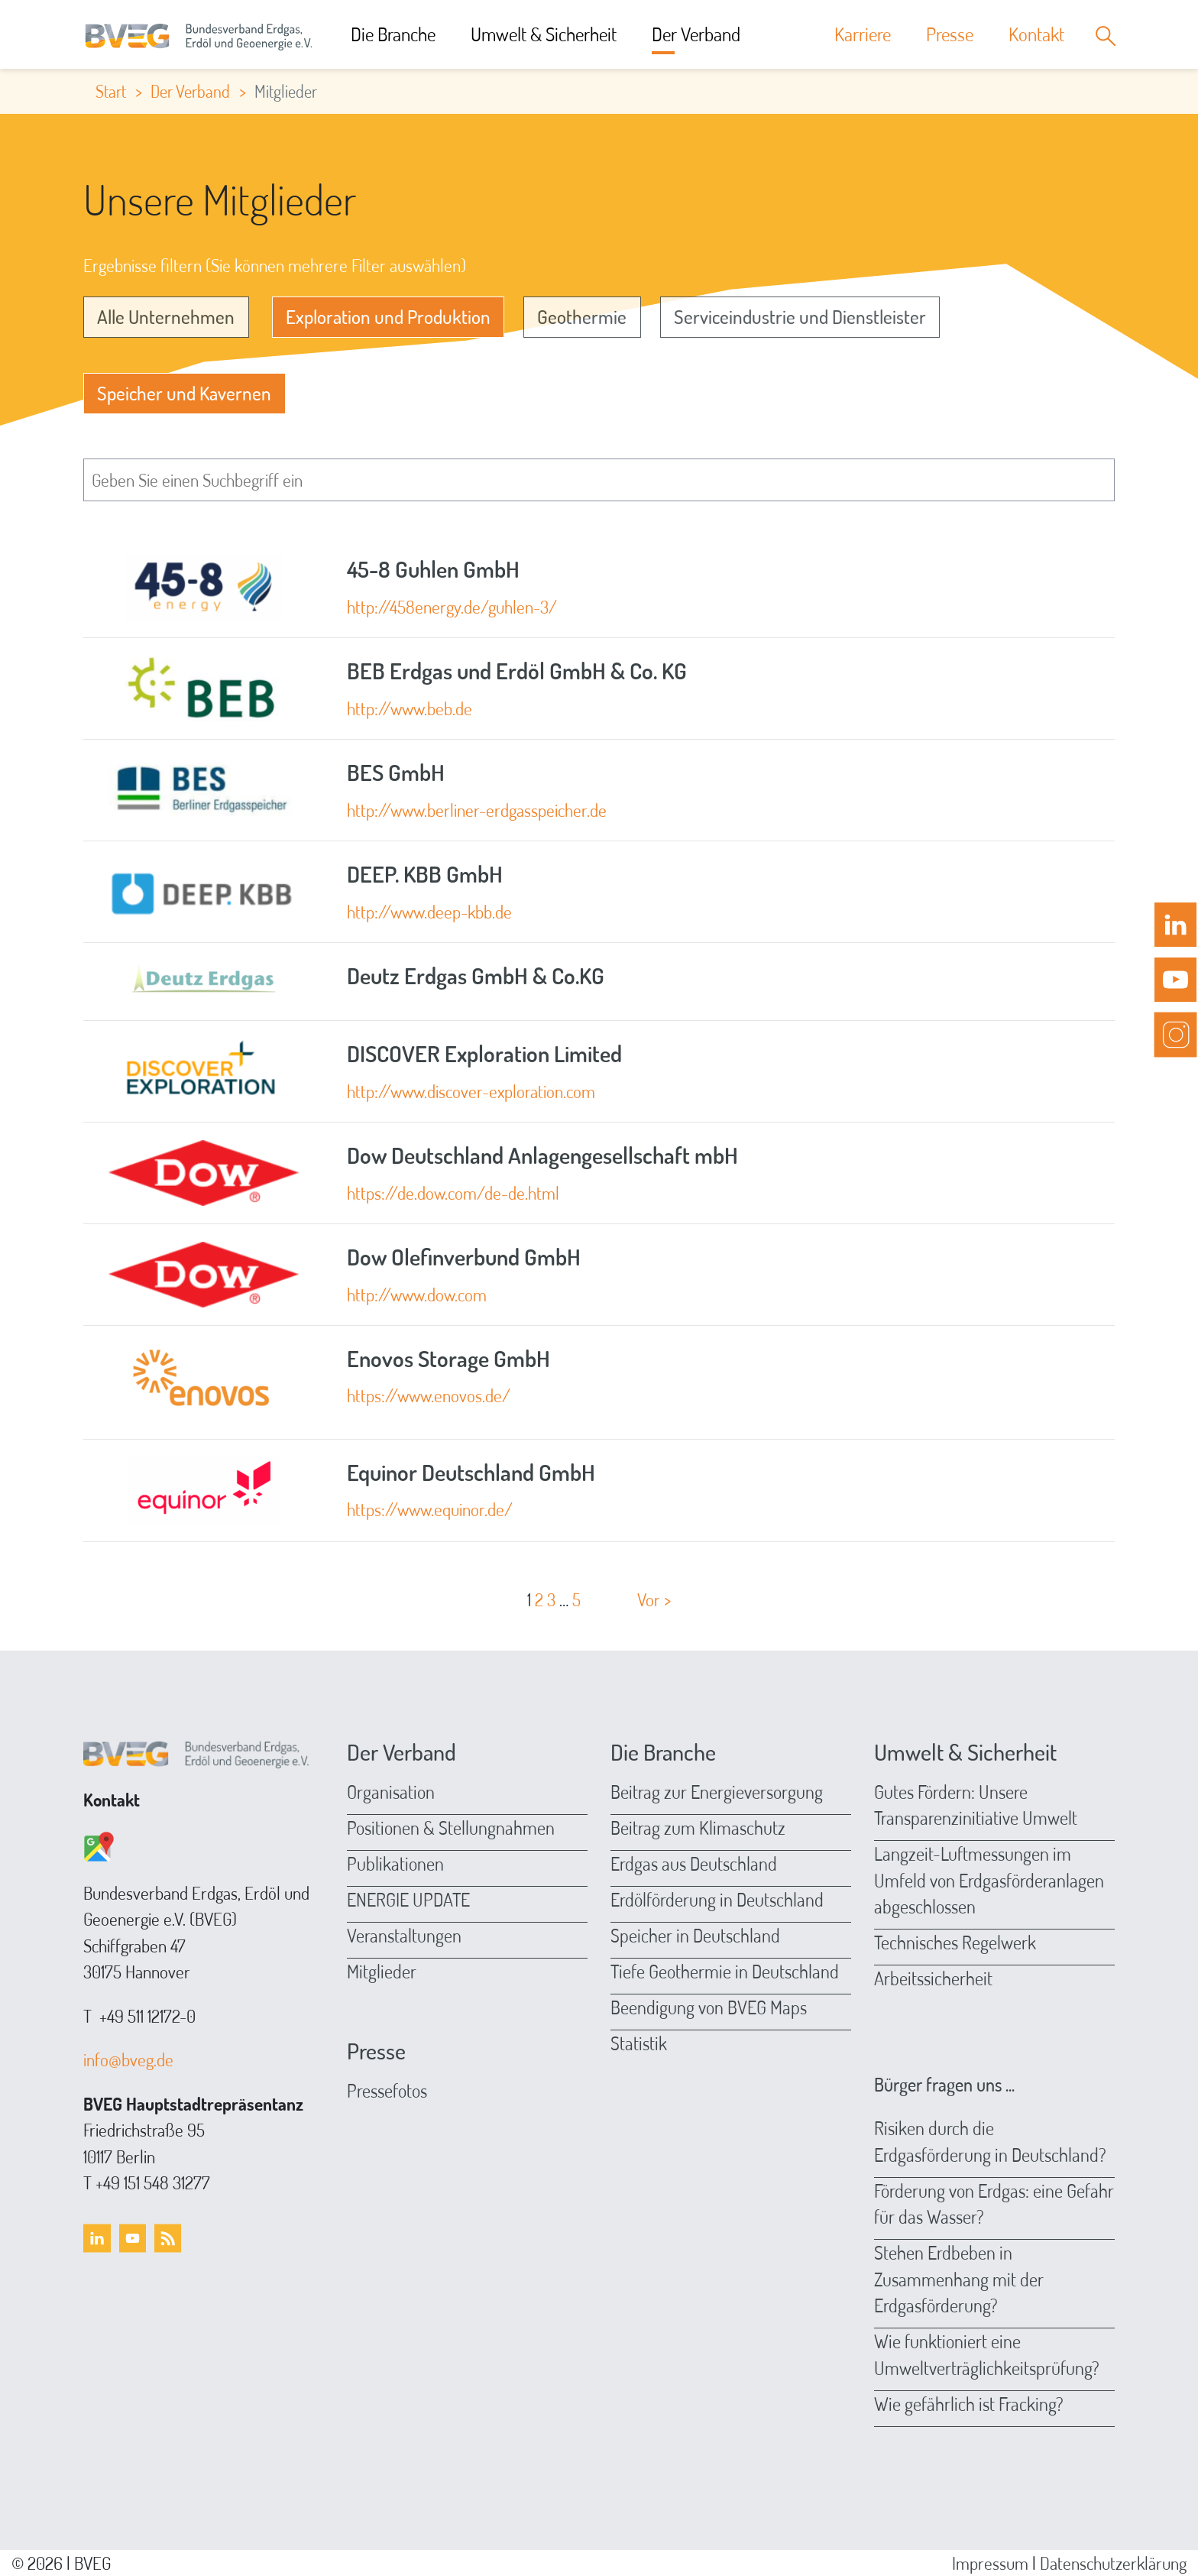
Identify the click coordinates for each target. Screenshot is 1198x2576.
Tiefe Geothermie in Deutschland (724, 1971)
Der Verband (696, 33)
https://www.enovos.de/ (428, 1395)
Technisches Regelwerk (955, 1942)
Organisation (391, 1791)
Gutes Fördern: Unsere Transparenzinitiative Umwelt (975, 1805)
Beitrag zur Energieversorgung (716, 1791)
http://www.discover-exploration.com (471, 1091)
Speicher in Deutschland (695, 1935)
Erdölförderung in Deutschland (717, 1899)
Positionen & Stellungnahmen (451, 1827)
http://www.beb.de (409, 708)
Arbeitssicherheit (933, 1978)
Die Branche (393, 33)
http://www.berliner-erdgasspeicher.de (477, 810)
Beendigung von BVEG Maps (708, 2007)
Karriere (862, 33)
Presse (949, 33)
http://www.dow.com (417, 1294)
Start (111, 91)
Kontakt (1036, 33)
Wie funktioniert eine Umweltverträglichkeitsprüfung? (986, 2354)
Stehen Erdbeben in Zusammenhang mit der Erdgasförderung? (959, 2279)
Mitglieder (381, 1971)
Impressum (990, 2563)
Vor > (654, 1599)
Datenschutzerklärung (1113, 2563)
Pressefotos (387, 2090)
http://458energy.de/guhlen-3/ (452, 606)
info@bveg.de (128, 2059)
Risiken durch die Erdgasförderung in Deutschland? (990, 2141)
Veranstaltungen (404, 1935)
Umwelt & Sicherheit (544, 33)
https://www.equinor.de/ (430, 1509)
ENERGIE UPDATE (408, 1899)
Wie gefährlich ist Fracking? (969, 2404)
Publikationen (395, 1863)
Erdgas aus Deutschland (693, 1863)
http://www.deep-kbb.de (429, 911)
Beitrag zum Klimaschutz (697, 1827)
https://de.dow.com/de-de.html (453, 1192)
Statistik (638, 2043)
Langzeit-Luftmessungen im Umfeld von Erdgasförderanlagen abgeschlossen (989, 1880)
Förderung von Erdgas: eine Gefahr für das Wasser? (994, 2204)
